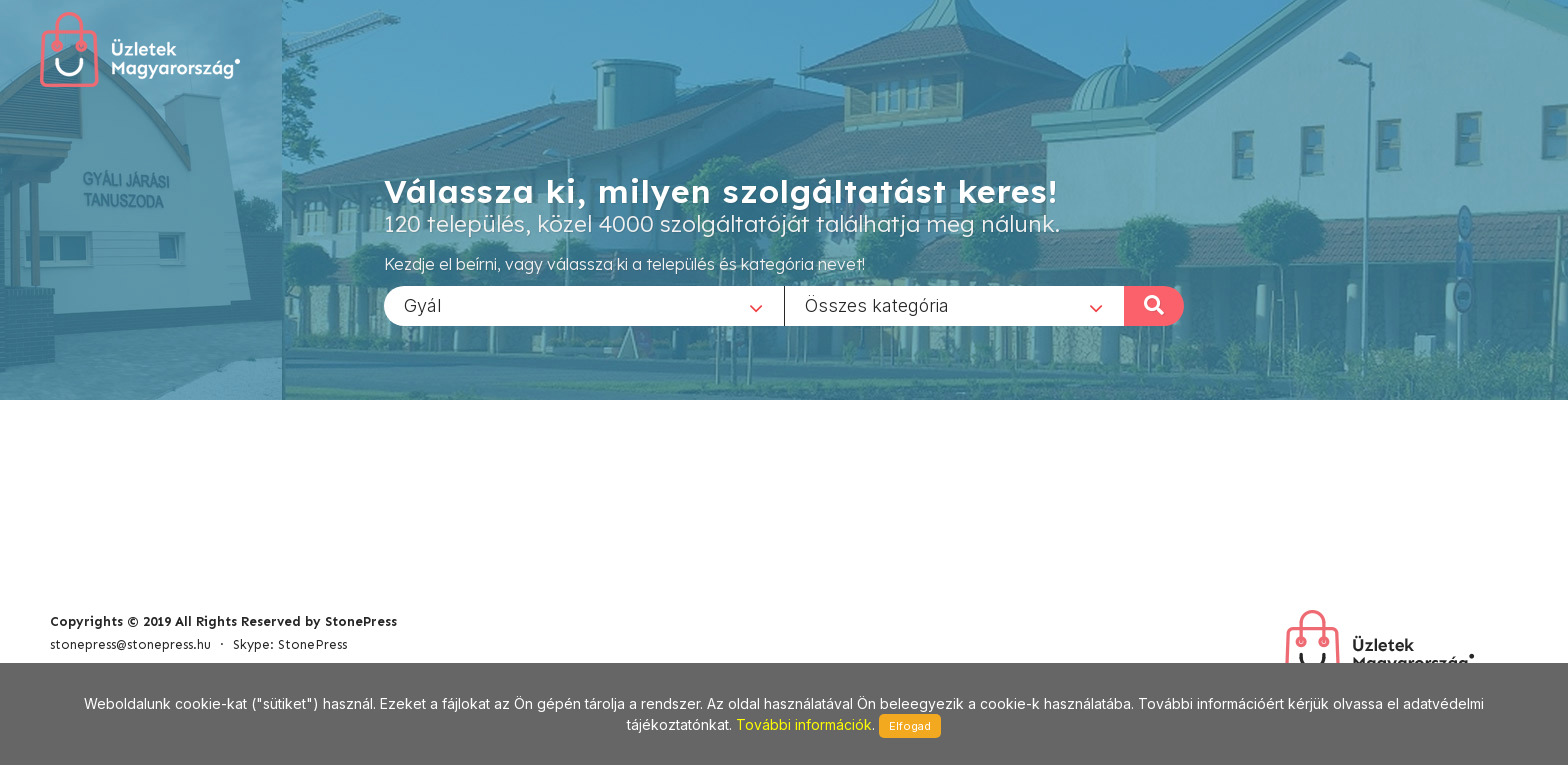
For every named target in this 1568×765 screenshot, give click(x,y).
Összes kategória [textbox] (877, 304)
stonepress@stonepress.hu (130, 644)
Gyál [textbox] (423, 304)
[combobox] (584, 305)
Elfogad (910, 726)
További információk (804, 724)
